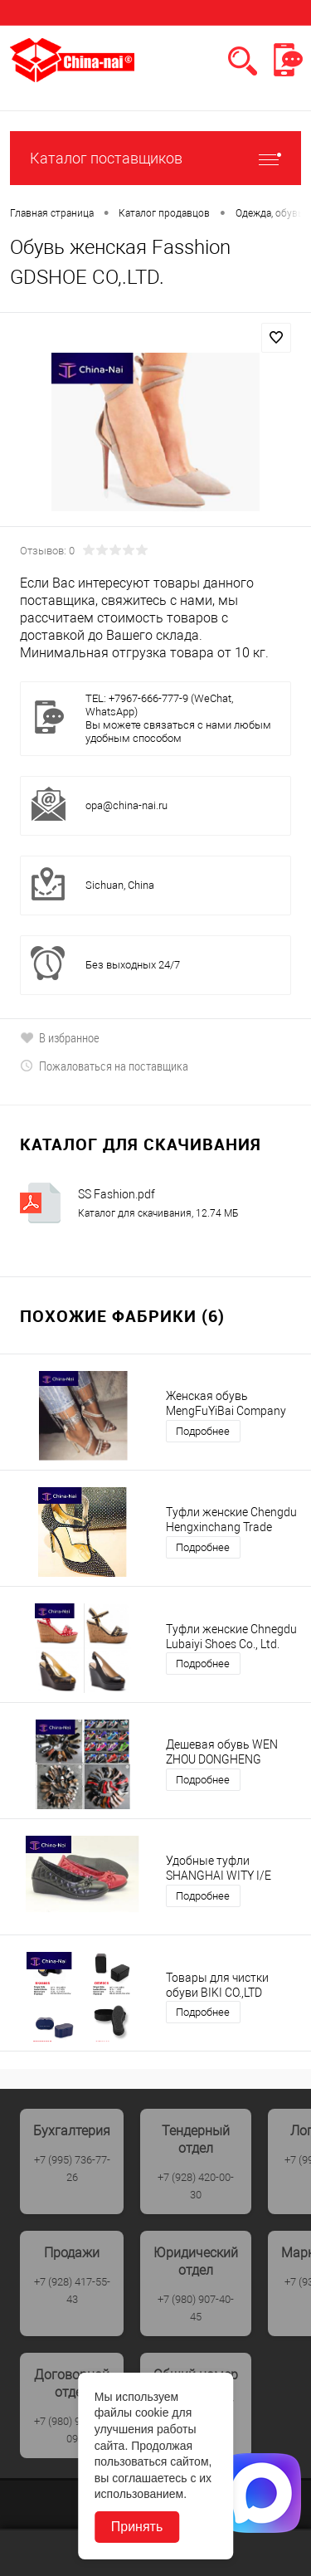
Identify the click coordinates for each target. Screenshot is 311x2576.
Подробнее (203, 1431)
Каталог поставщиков (155, 158)
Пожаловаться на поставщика (104, 1065)
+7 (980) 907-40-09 (72, 2430)
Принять (137, 2527)
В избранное (60, 1037)
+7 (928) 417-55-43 (72, 2290)
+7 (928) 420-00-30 (196, 2186)
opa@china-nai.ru (126, 805)
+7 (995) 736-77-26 (72, 2168)
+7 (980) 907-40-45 (196, 2308)
